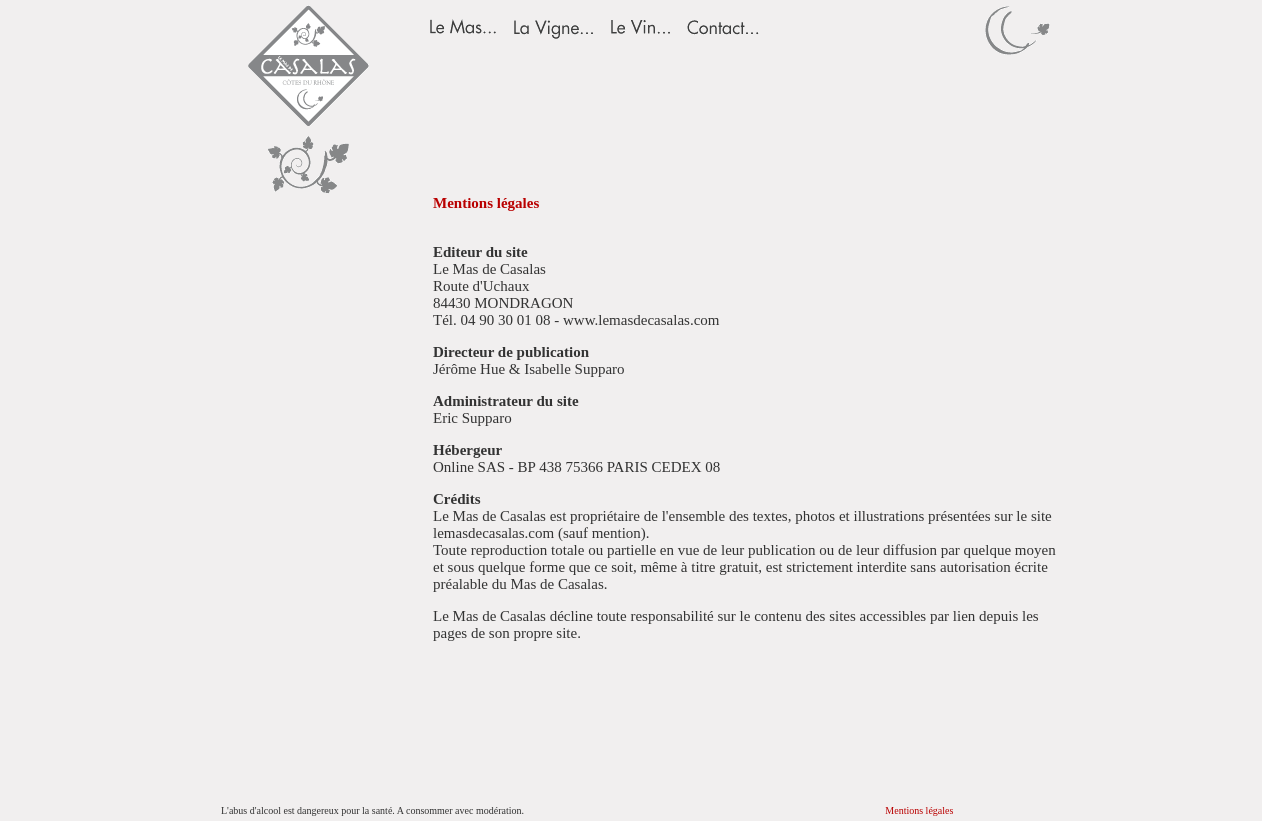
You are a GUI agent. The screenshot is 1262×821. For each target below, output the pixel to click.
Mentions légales (919, 810)
